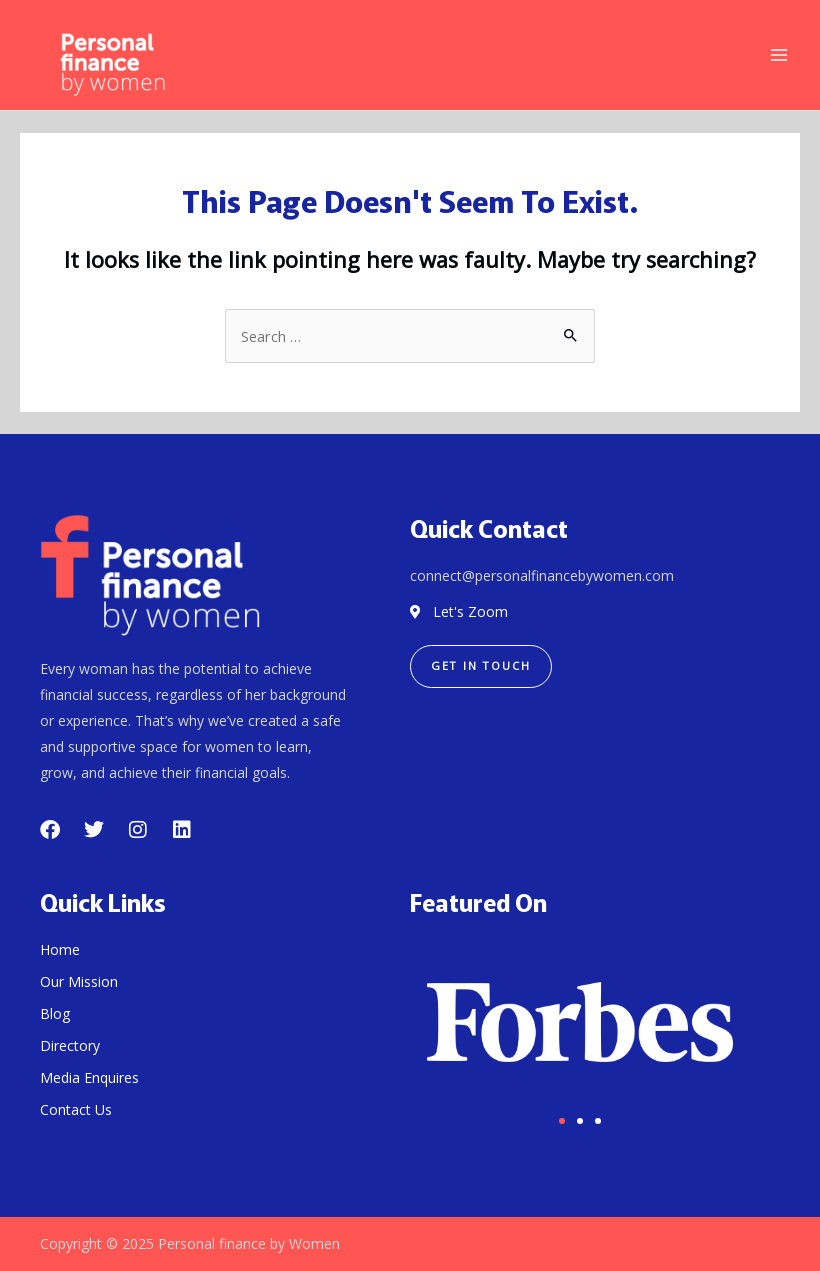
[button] (562, 1121)
